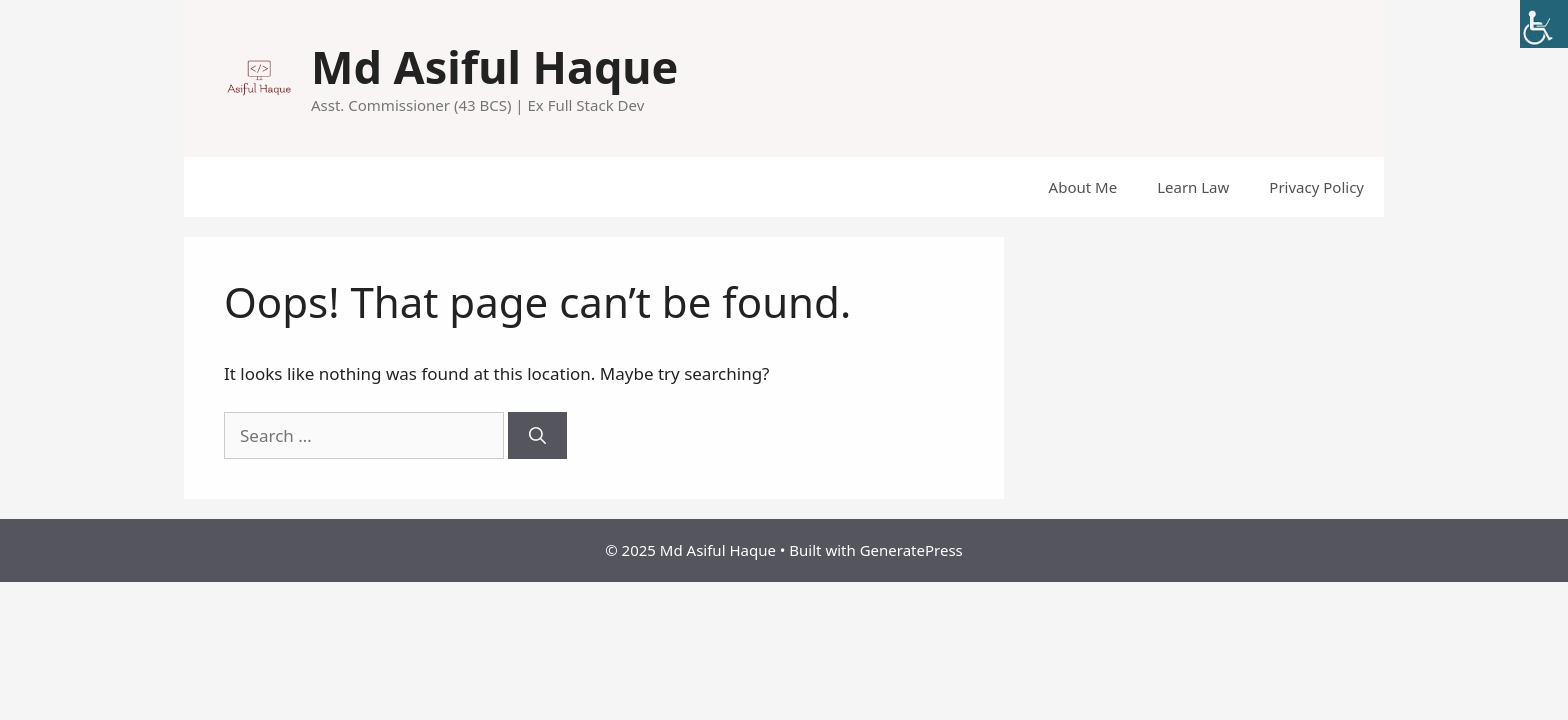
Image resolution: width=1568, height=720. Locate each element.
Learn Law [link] (1193, 187)
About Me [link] (1083, 187)
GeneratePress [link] (911, 550)
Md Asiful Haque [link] (494, 66)
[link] (1544, 24)
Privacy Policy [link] (1316, 187)
